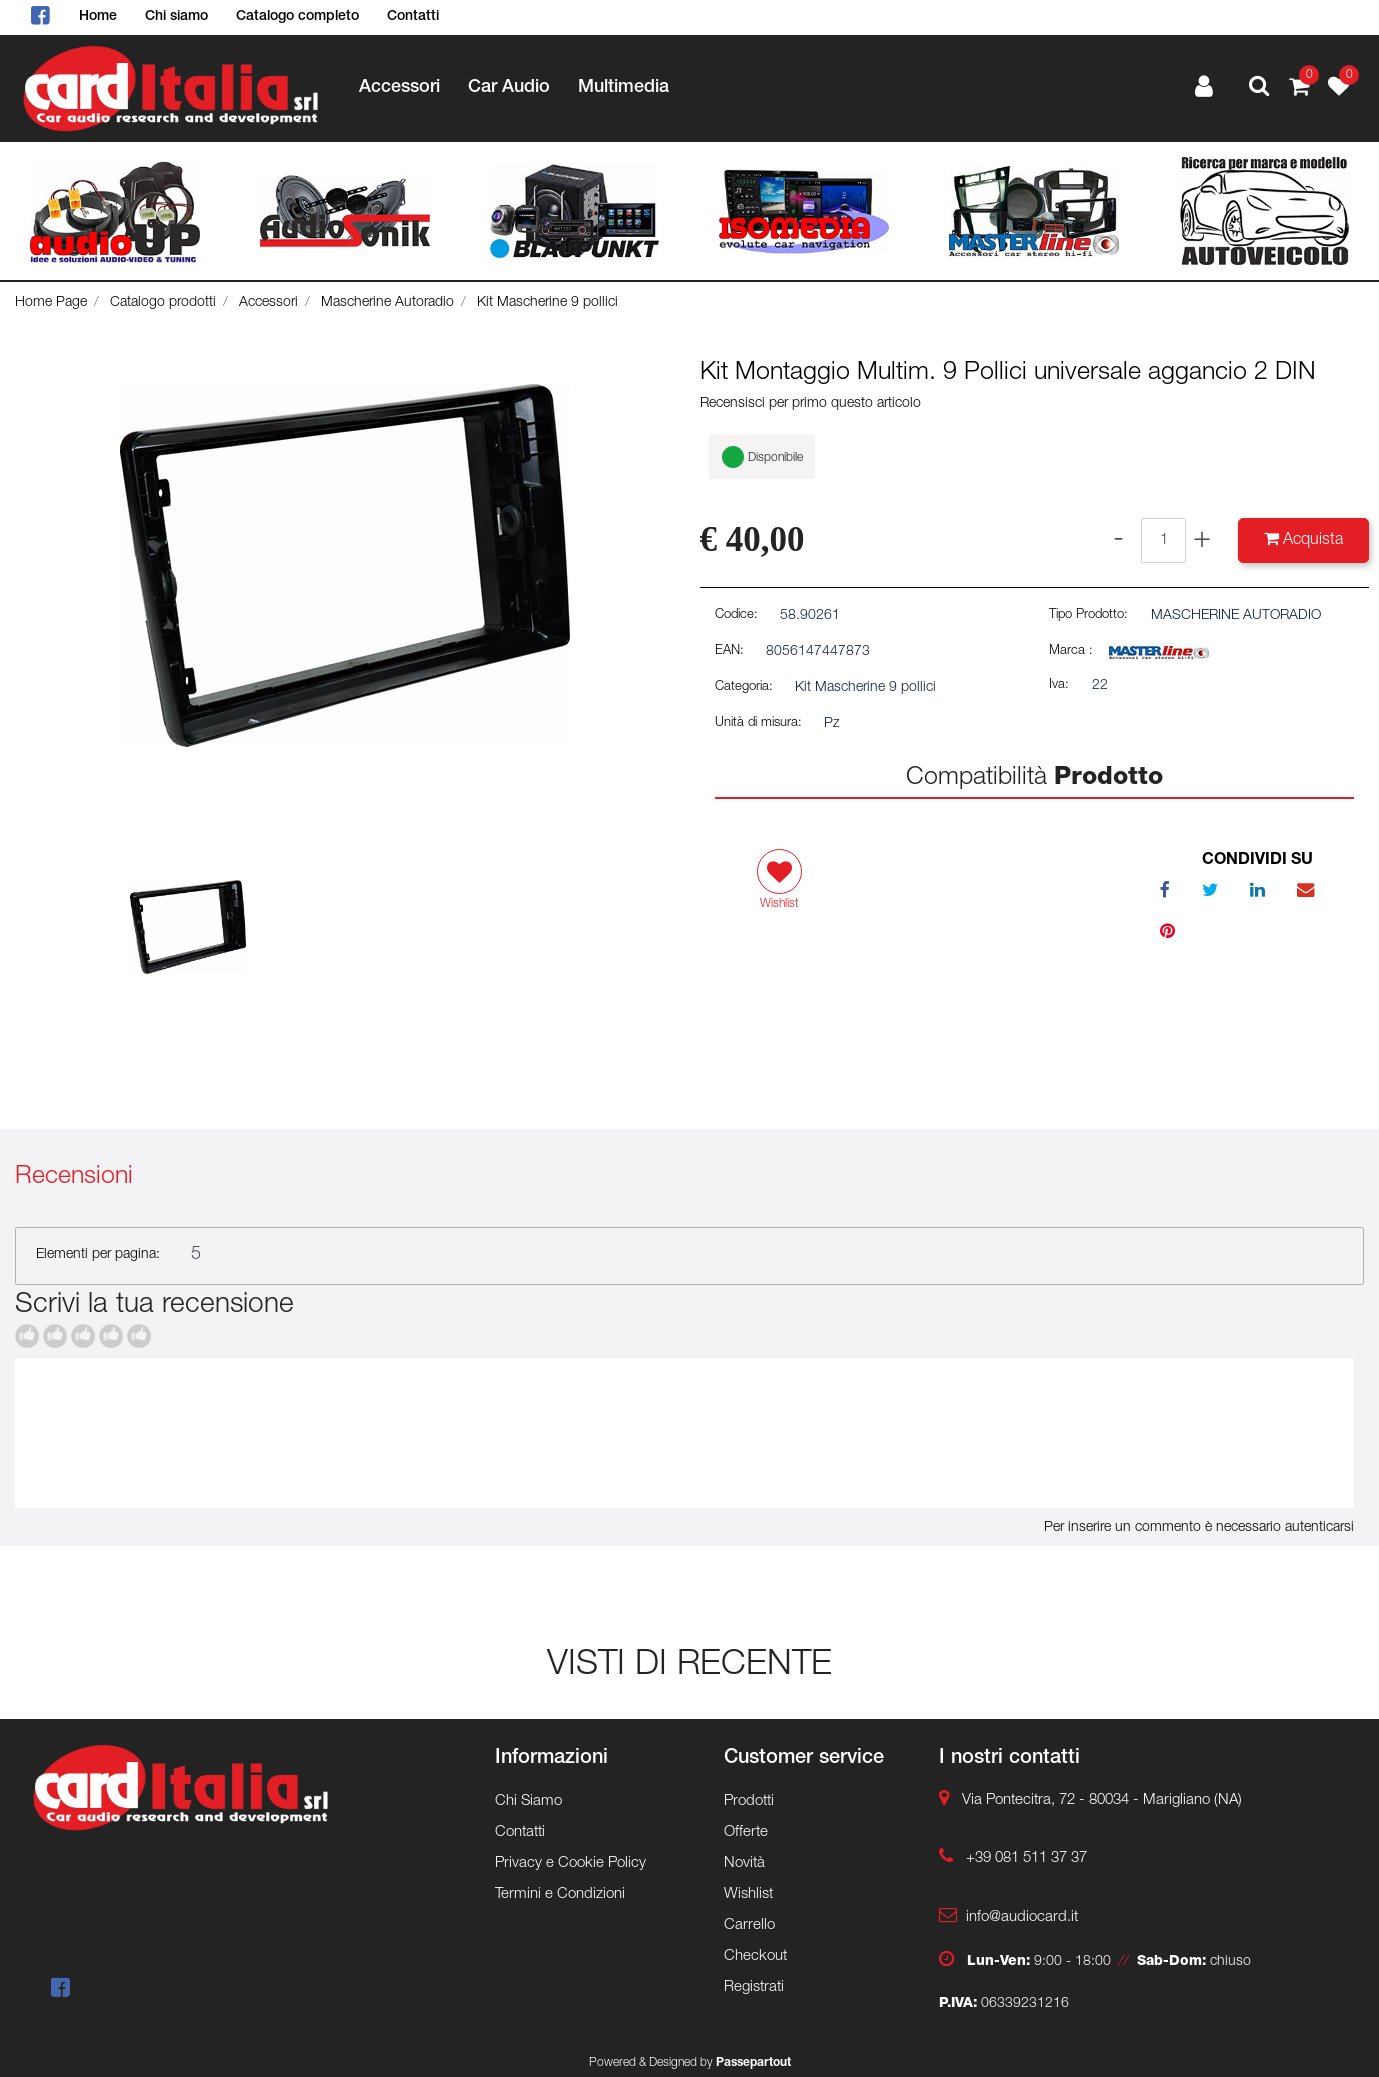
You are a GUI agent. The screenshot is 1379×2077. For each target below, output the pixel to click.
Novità (744, 1863)
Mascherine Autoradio (387, 303)
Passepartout (753, 2063)
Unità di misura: (758, 723)
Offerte (746, 1832)
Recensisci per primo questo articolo (810, 404)
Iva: (1059, 685)
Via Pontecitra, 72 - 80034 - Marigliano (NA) (1102, 1800)
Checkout (755, 1956)
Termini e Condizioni (560, 1894)
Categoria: (744, 687)
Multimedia (623, 88)
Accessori (399, 88)
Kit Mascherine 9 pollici (547, 303)
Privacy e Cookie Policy (570, 1863)
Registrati (754, 1987)
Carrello (749, 1925)
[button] (1259, 89)
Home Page (51, 303)
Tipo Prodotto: (1088, 615)
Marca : (1071, 651)
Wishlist (748, 1894)
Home (98, 17)
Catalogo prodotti (163, 303)
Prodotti (749, 1801)
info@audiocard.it (1022, 1917)
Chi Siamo (528, 1801)
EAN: (729, 651)
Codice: (736, 615)
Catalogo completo (297, 17)
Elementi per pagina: (98, 1255)
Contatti (413, 17)
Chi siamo (176, 17)
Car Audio (509, 88)
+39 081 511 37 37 (1026, 1858)
